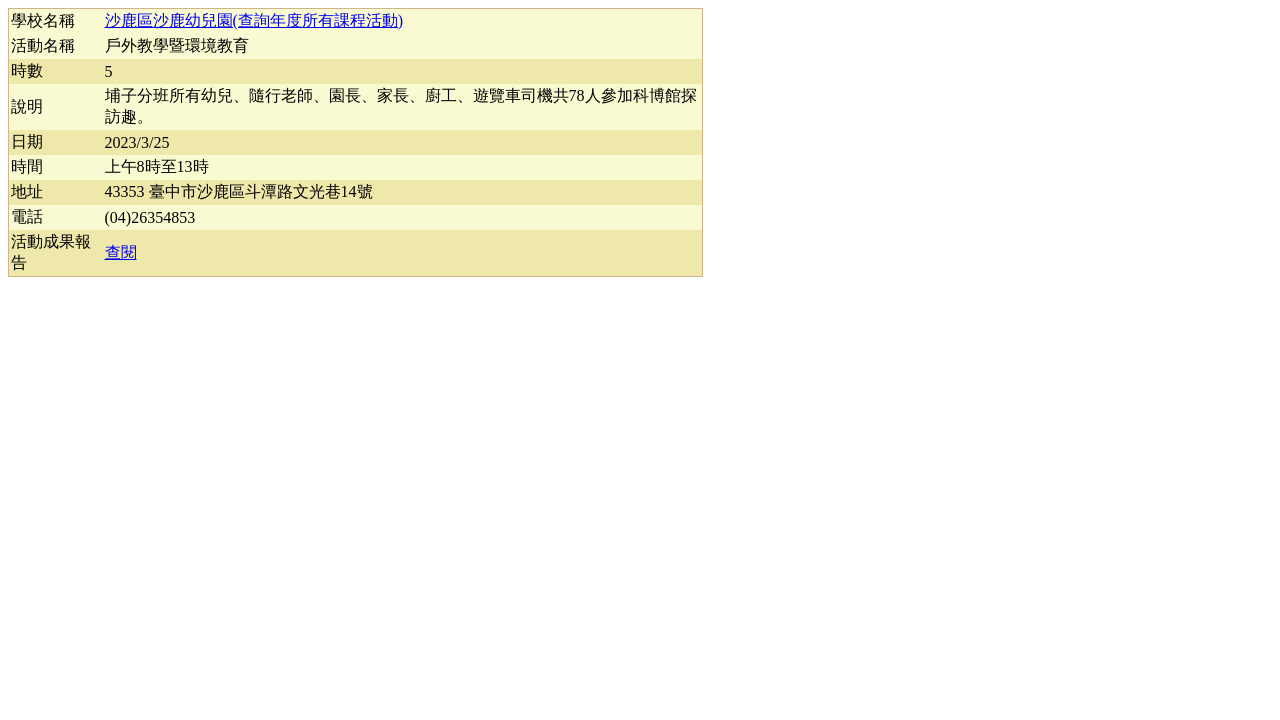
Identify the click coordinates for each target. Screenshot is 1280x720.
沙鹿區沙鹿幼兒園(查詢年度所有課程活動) (254, 20)
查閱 (121, 252)
